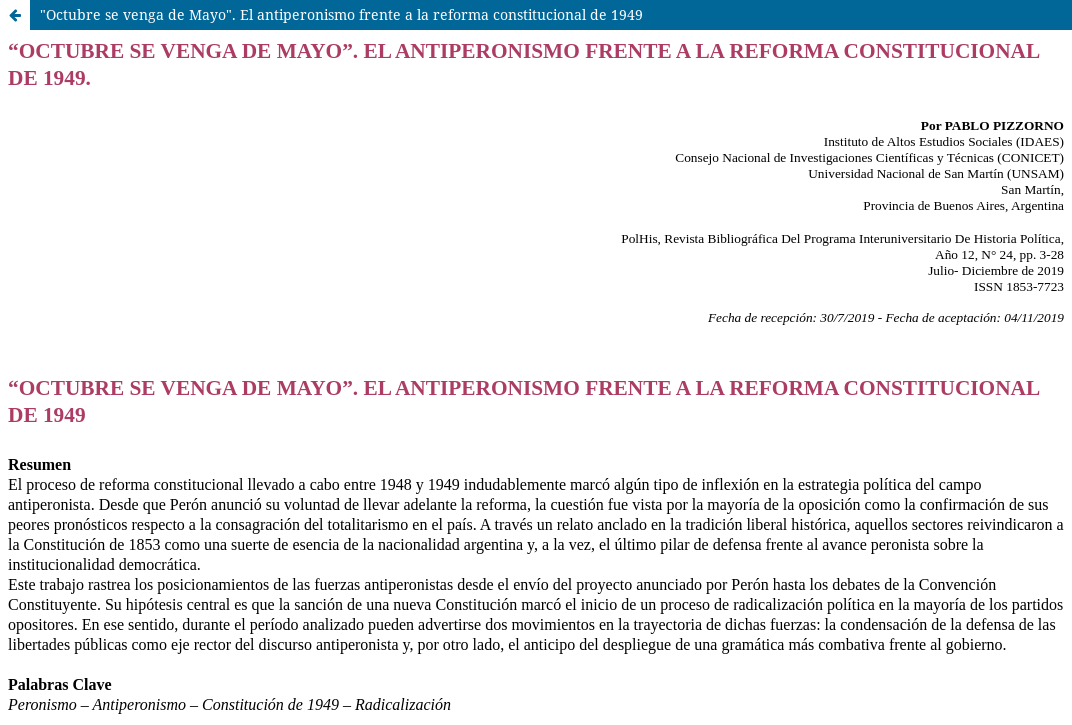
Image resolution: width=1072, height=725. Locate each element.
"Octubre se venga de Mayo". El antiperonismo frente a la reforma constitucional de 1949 (341, 14)
